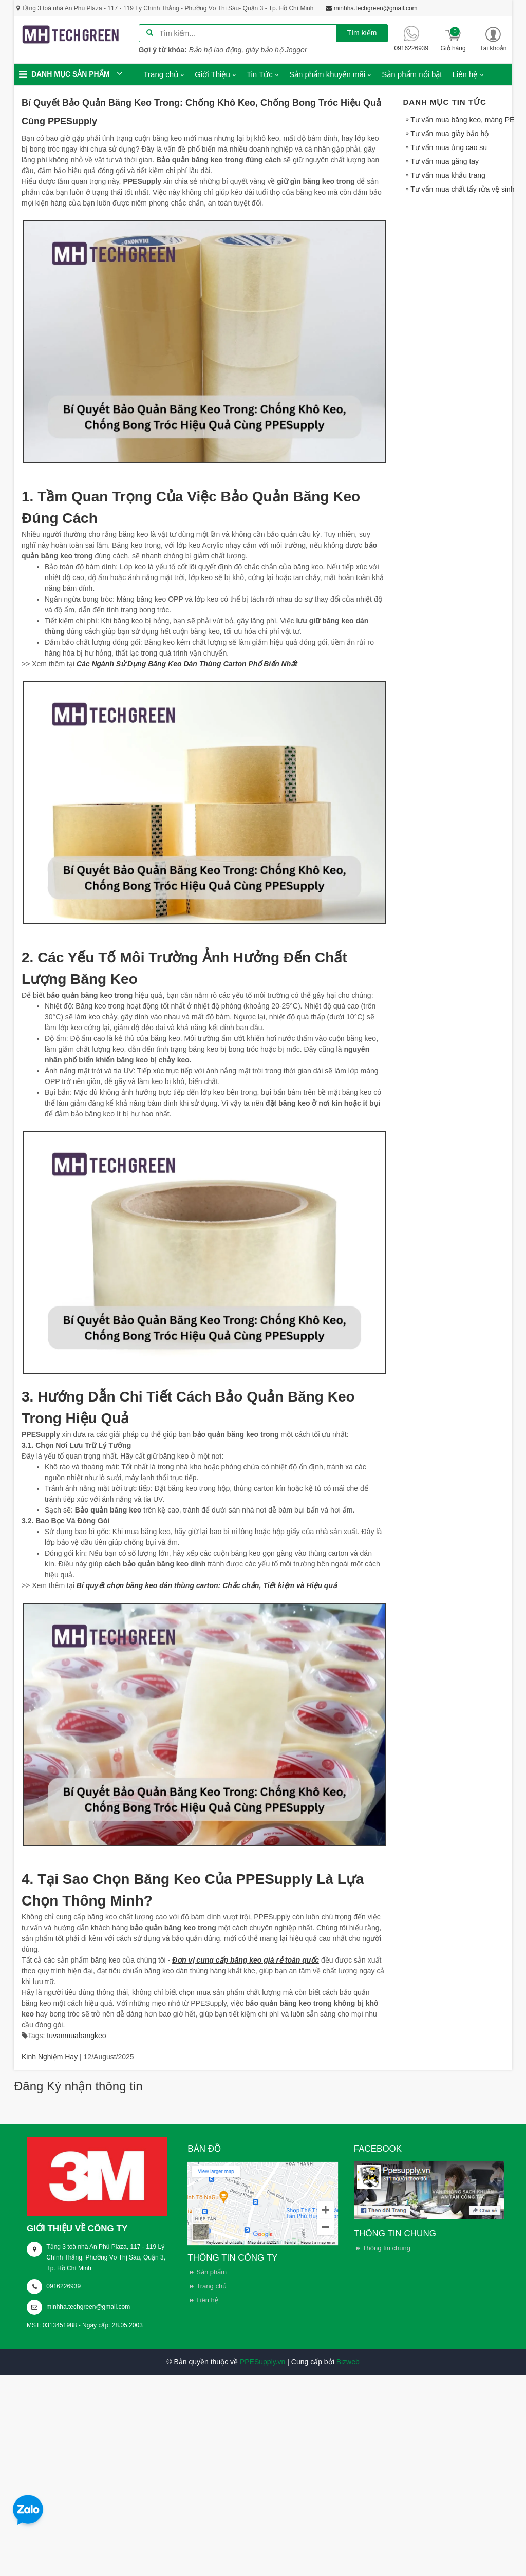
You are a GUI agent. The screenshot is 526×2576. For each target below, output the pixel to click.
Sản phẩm (211, 2272)
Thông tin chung (386, 2248)
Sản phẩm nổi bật (412, 74)
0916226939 (63, 2286)
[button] (493, 39)
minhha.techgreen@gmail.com (88, 2306)
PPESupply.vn (262, 2362)
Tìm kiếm (362, 33)
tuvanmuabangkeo (76, 2035)
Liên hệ (207, 2300)
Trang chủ (211, 2286)
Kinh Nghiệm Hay (50, 2056)
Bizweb (348, 2362)
